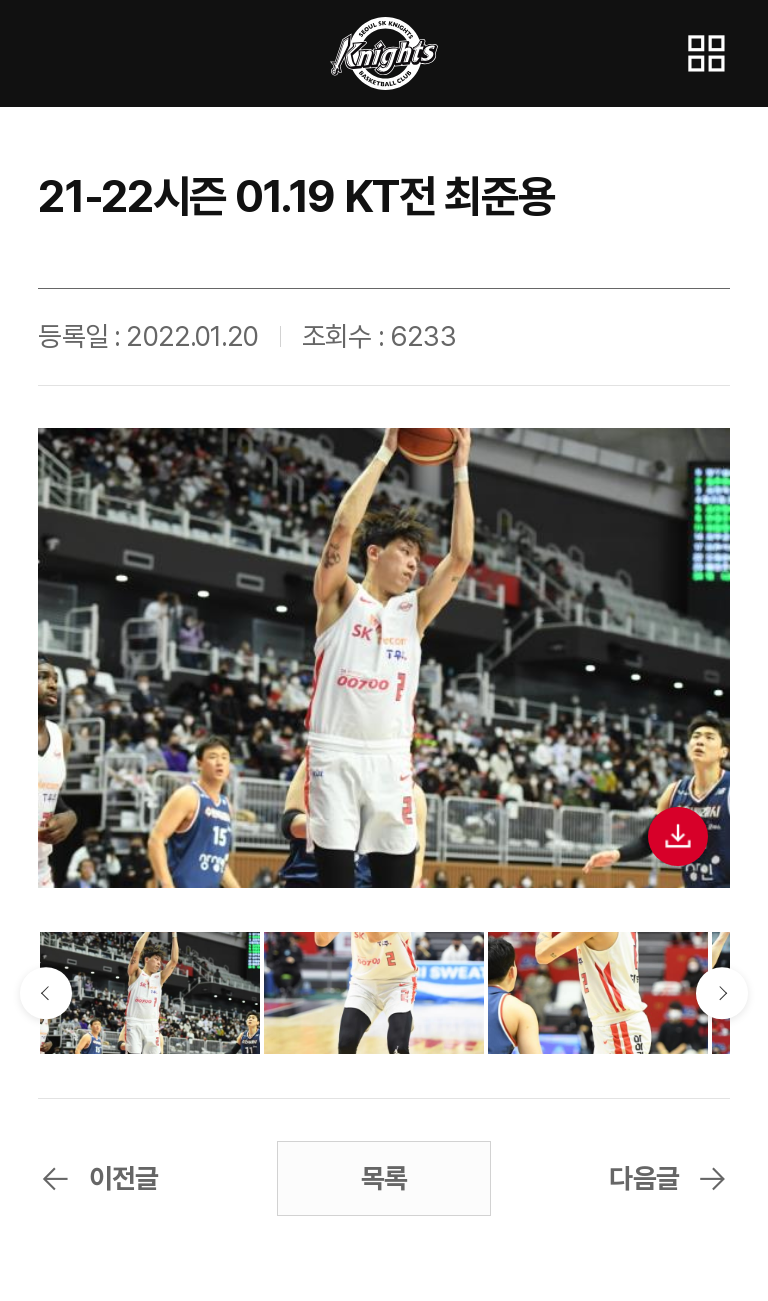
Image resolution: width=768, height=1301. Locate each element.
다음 (721, 992)
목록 (384, 1178)
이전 (45, 992)
